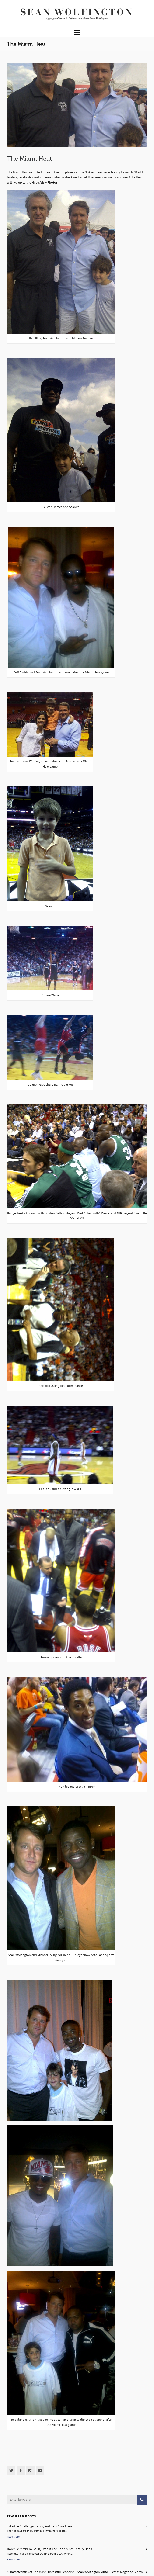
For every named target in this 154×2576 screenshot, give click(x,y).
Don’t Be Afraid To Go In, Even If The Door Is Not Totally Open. (50, 2549)
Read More (13, 2536)
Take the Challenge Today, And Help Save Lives (39, 2526)
